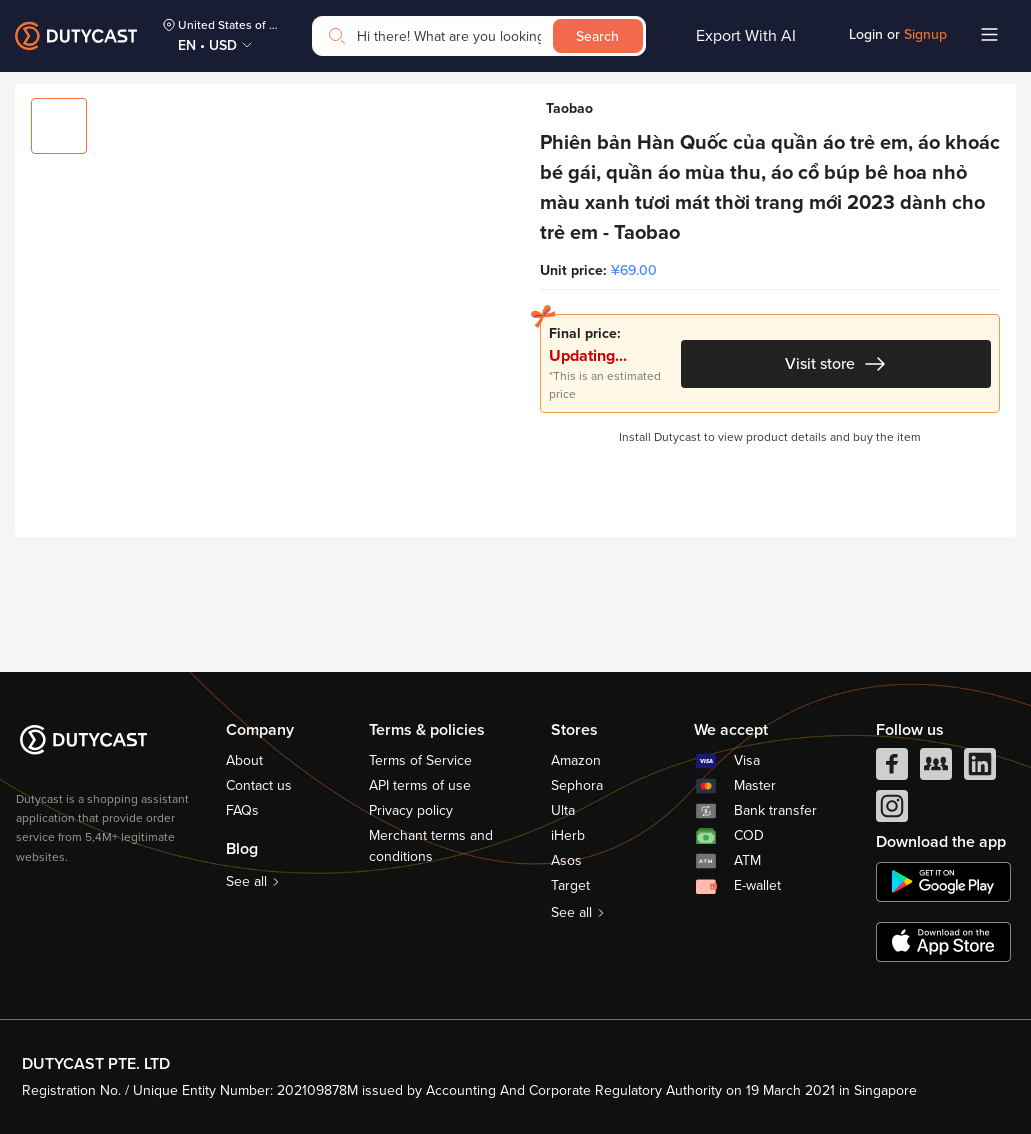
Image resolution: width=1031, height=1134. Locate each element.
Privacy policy (411, 810)
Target (570, 885)
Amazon (576, 760)
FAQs (242, 810)
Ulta (563, 810)
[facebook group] (936, 769)
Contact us (259, 785)
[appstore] (943, 942)
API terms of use (420, 785)
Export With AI (746, 36)
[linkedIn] (980, 769)
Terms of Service (420, 760)
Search (597, 36)
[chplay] (943, 882)
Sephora (577, 785)
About (244, 760)
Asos (566, 860)
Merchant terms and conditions (431, 846)
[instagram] (892, 811)
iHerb (568, 835)
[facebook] (892, 769)
